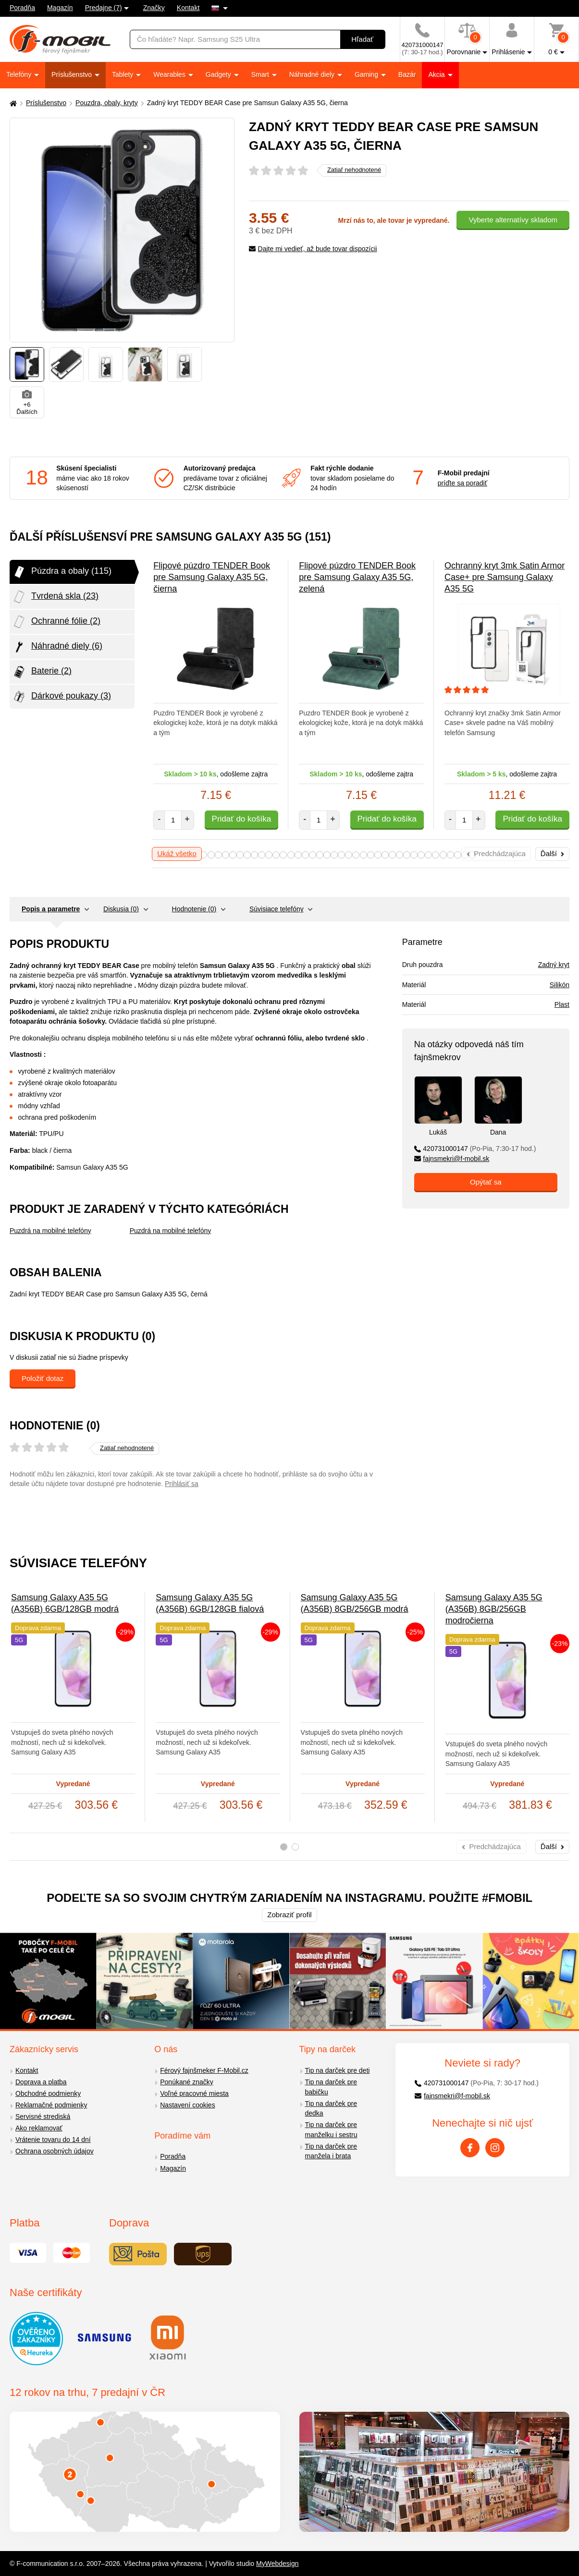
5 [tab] (225, 855)
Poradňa (22, 8)
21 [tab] (341, 855)
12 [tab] (276, 855)
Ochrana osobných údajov (54, 2151)
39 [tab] (472, 855)
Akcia (437, 74)
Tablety (123, 74)
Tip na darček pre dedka (331, 2108)
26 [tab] (378, 855)
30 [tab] (406, 855)
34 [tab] (435, 855)
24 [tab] (363, 855)
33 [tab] (428, 855)
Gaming (367, 74)
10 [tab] (261, 855)
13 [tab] (283, 855)
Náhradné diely (312, 74)
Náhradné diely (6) (57, 647)
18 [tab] (319, 855)
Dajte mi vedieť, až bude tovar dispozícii (313, 249)
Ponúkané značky (186, 2082)
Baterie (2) (42, 672)
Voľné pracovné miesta (194, 2093)
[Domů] (12, 103)
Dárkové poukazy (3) (61, 696)
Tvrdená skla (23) (55, 597)
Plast (561, 1004)
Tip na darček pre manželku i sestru (331, 2130)
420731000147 (475, 1148)
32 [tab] (421, 855)
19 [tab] (327, 855)
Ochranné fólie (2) (56, 622)
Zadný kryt (553, 964)
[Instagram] (495, 2147)
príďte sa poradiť (462, 483)
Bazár (407, 74)
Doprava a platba (41, 2082)
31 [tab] (414, 855)
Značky (154, 8)
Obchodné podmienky (48, 2093)
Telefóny (19, 74)
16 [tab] (305, 855)
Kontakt (188, 8)
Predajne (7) (103, 8)
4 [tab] (218, 855)
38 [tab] (464, 855)
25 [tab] (370, 855)
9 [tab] (254, 855)
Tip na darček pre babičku (331, 2087)
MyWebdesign (277, 2563)
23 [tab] (355, 855)
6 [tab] (232, 855)
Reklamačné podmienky (51, 2105)
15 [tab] (298, 855)
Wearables (170, 74)
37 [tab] (457, 855)
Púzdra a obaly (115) (61, 572)
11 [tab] (268, 855)
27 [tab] (385, 855)
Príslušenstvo (72, 74)
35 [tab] (443, 855)
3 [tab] (211, 855)
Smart (261, 74)
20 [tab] (334, 855)
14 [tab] (291, 855)
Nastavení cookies (187, 2105)
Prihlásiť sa (181, 1484)
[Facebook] (470, 2147)
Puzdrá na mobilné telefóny (50, 1230)
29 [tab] (399, 855)
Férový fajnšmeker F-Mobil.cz (204, 2070)
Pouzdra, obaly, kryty (106, 103)
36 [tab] (450, 855)
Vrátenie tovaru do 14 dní (53, 2139)
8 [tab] (247, 855)
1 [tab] (283, 1846)
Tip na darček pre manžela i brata (331, 2151)
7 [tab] (240, 855)
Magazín (60, 8)
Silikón (559, 985)
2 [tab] (203, 855)
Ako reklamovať (38, 2128)
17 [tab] (312, 855)
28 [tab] (392, 855)
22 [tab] (348, 855)
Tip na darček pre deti (337, 2070)
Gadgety (219, 74)
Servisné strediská (42, 2116)
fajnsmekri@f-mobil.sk (452, 1158)
